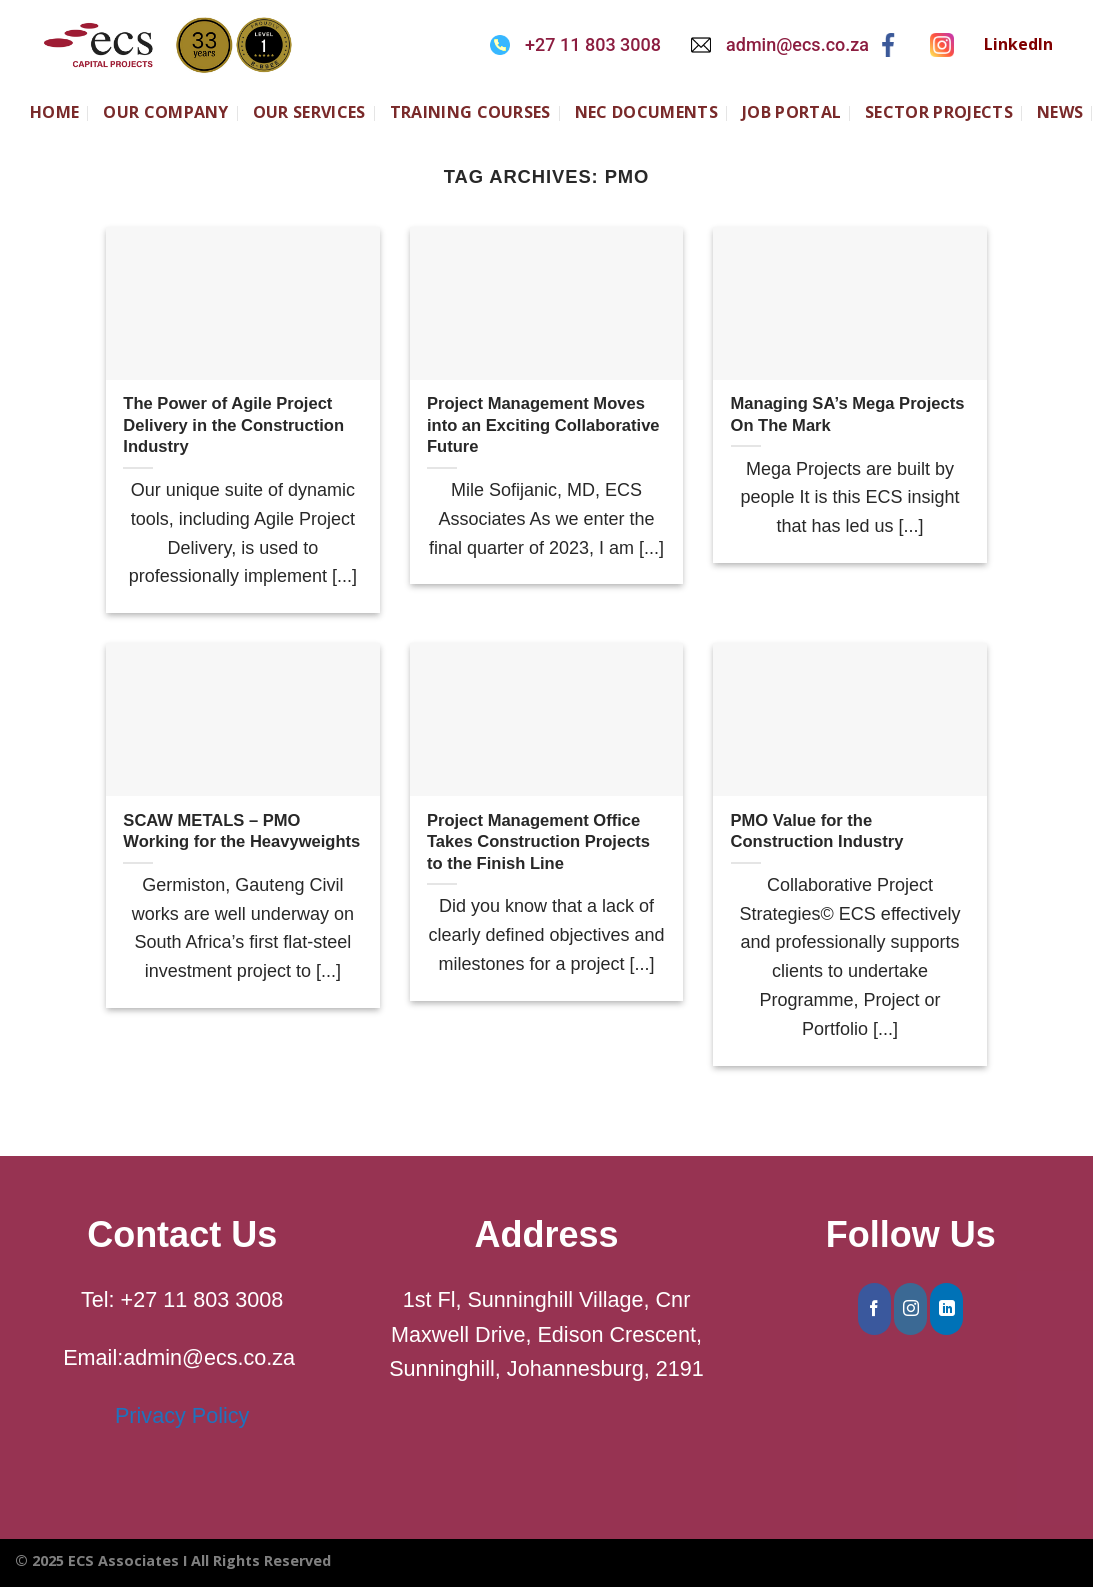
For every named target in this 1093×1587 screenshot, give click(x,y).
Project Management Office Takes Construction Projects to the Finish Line (538, 842)
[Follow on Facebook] (874, 1309)
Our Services (309, 112)
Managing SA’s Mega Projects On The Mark (848, 414)
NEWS (1060, 112)
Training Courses (470, 112)
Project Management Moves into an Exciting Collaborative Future (543, 425)
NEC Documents (646, 112)
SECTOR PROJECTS (939, 112)
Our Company (166, 112)
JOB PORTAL (791, 112)
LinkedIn (1018, 44)
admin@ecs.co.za (797, 44)
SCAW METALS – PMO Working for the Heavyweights (241, 831)
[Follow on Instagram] (910, 1309)
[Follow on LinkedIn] (946, 1309)
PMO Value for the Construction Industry (817, 831)
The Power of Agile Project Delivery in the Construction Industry (233, 425)
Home (54, 112)
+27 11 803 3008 (593, 44)
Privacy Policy (182, 1415)
